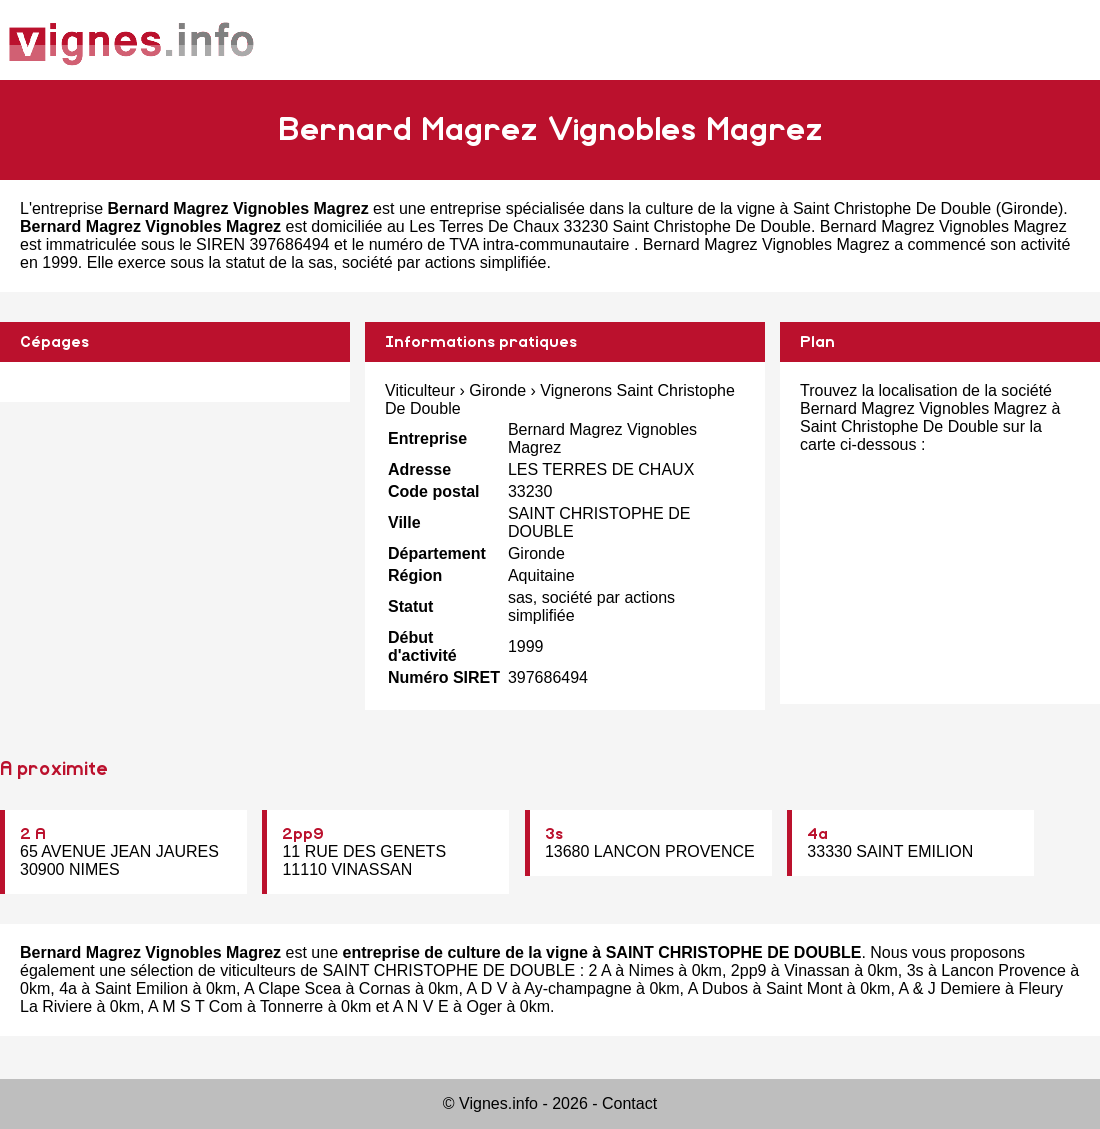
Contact (629, 1103)
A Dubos (718, 988)
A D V (486, 988)
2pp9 (303, 834)
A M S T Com (195, 1006)
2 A (33, 834)
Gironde (1029, 208)
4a (817, 834)
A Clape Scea (292, 988)
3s (554, 834)
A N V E (421, 1006)
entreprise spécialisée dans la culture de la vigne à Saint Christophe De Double (710, 208)
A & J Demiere (949, 988)
